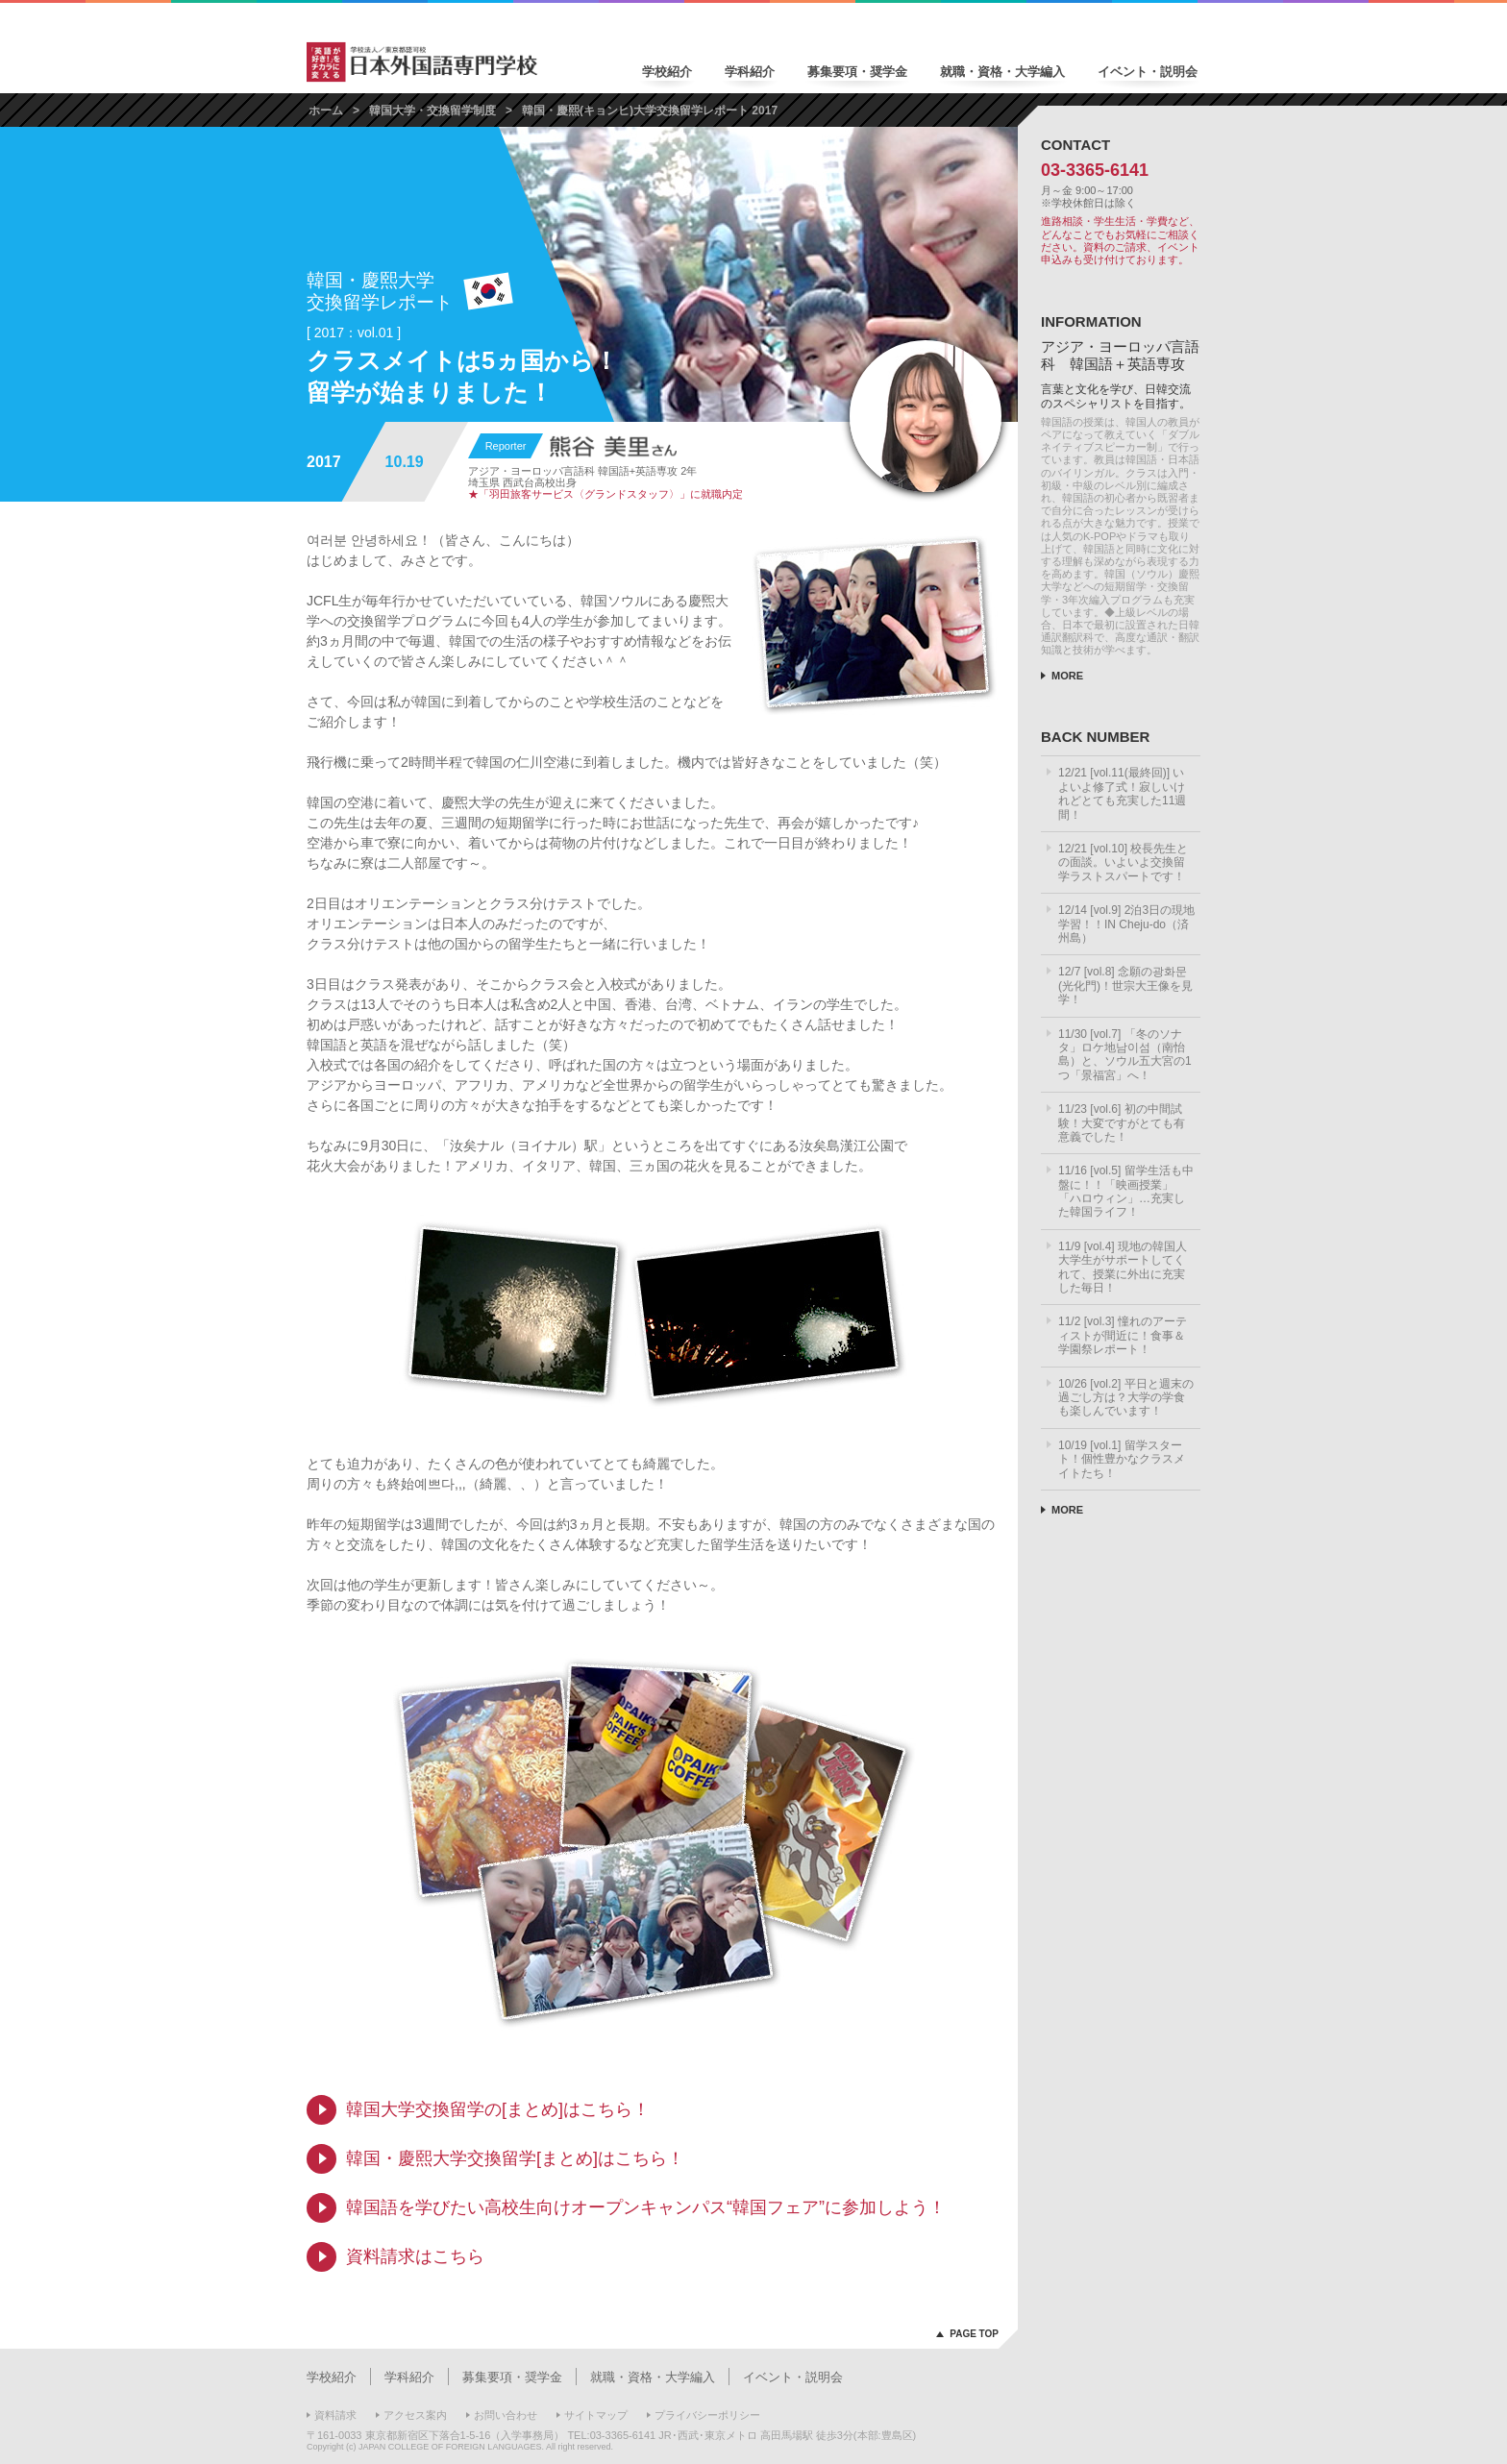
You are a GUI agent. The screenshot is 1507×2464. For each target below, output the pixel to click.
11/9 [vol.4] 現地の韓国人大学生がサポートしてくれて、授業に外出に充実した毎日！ (1122, 1267)
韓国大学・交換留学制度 (432, 110)
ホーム (326, 110)
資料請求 (335, 2415)
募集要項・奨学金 (857, 71)
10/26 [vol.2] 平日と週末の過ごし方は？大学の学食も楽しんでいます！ (1126, 1397)
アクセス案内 (415, 2415)
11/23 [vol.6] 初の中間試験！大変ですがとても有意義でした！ (1121, 1123)
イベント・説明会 (1148, 71)
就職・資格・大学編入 (1002, 71)
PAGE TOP (974, 2333)
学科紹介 (750, 71)
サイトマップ (596, 2415)
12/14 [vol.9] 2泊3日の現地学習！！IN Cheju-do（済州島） (1126, 924)
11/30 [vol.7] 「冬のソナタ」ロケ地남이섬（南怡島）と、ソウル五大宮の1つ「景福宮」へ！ (1125, 1054)
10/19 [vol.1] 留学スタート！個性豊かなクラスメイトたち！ (1121, 1459)
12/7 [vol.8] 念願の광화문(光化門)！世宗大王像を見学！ (1125, 985)
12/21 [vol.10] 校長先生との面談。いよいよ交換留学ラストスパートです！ (1123, 862)
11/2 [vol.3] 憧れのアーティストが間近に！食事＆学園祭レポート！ (1122, 1335)
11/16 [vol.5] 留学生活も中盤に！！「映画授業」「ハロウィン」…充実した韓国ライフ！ (1126, 1191)
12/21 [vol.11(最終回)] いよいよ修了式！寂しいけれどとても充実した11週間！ (1122, 793)
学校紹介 (667, 71)
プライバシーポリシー (707, 2415)
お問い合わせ (505, 2415)
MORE (1067, 675)
